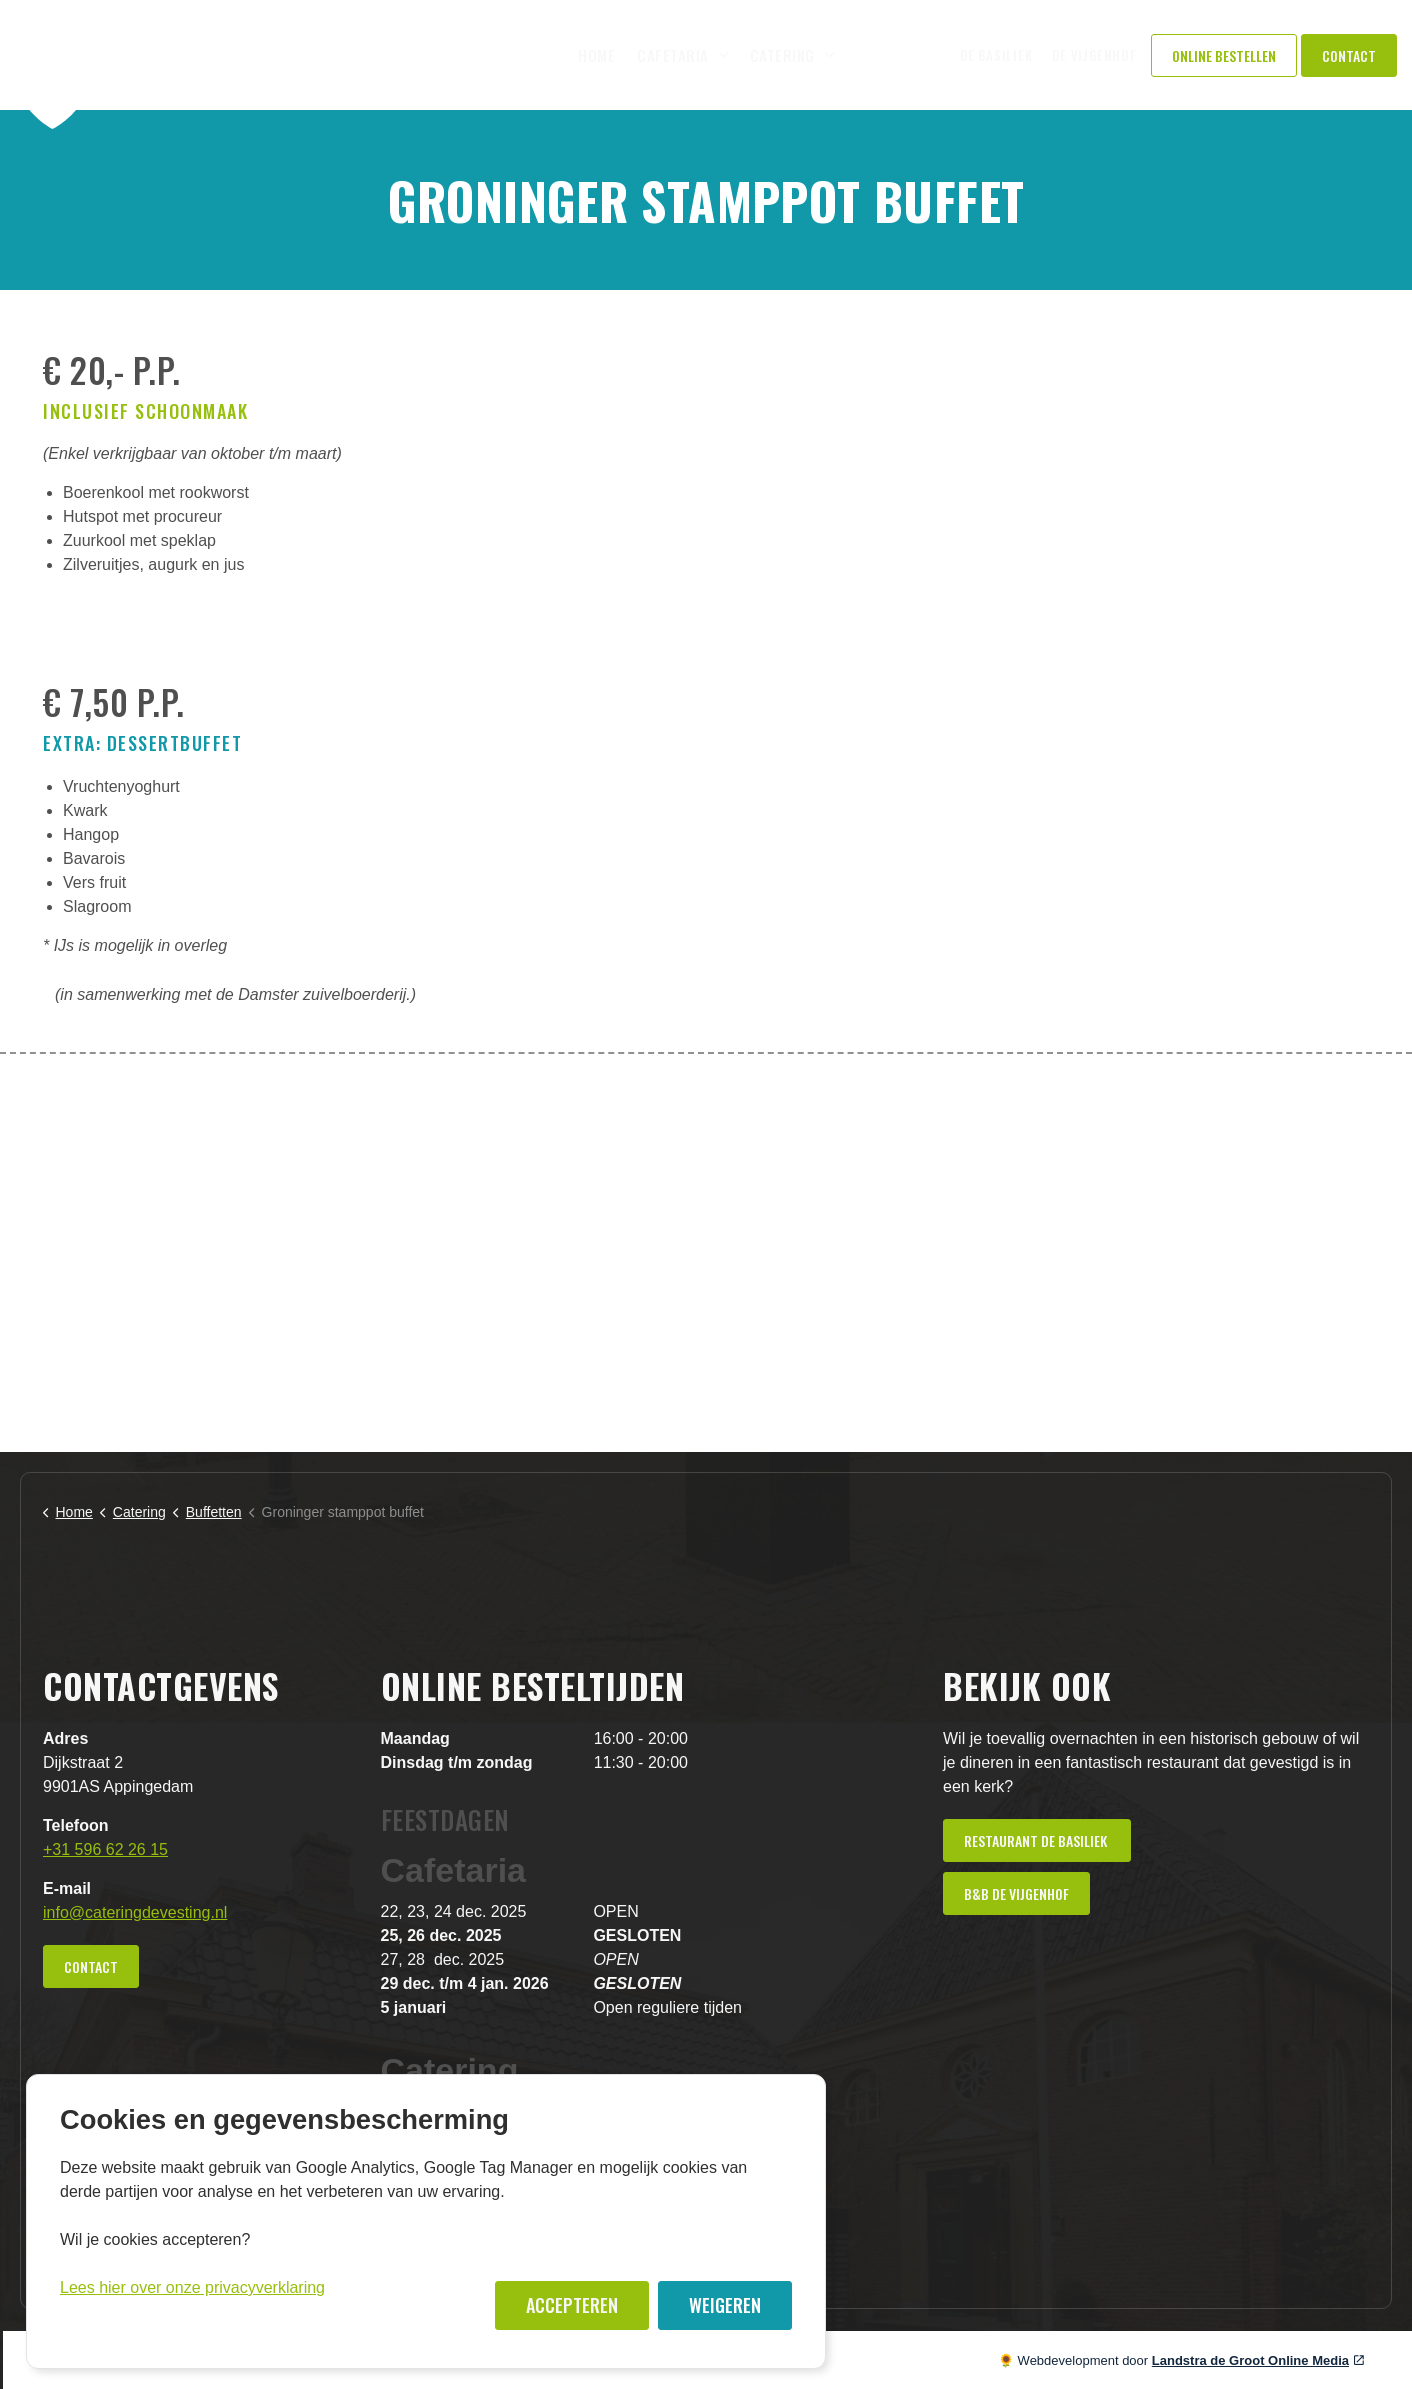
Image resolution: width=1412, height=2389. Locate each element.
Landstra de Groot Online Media (1258, 2360)
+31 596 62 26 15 (105, 1849)
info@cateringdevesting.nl (135, 1912)
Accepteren (572, 2305)
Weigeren (725, 2305)
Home (596, 55)
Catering (782, 55)
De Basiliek (996, 55)
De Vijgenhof (1093, 55)
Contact (1349, 55)
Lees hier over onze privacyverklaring (192, 2287)
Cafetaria (673, 55)
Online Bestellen (1224, 55)
